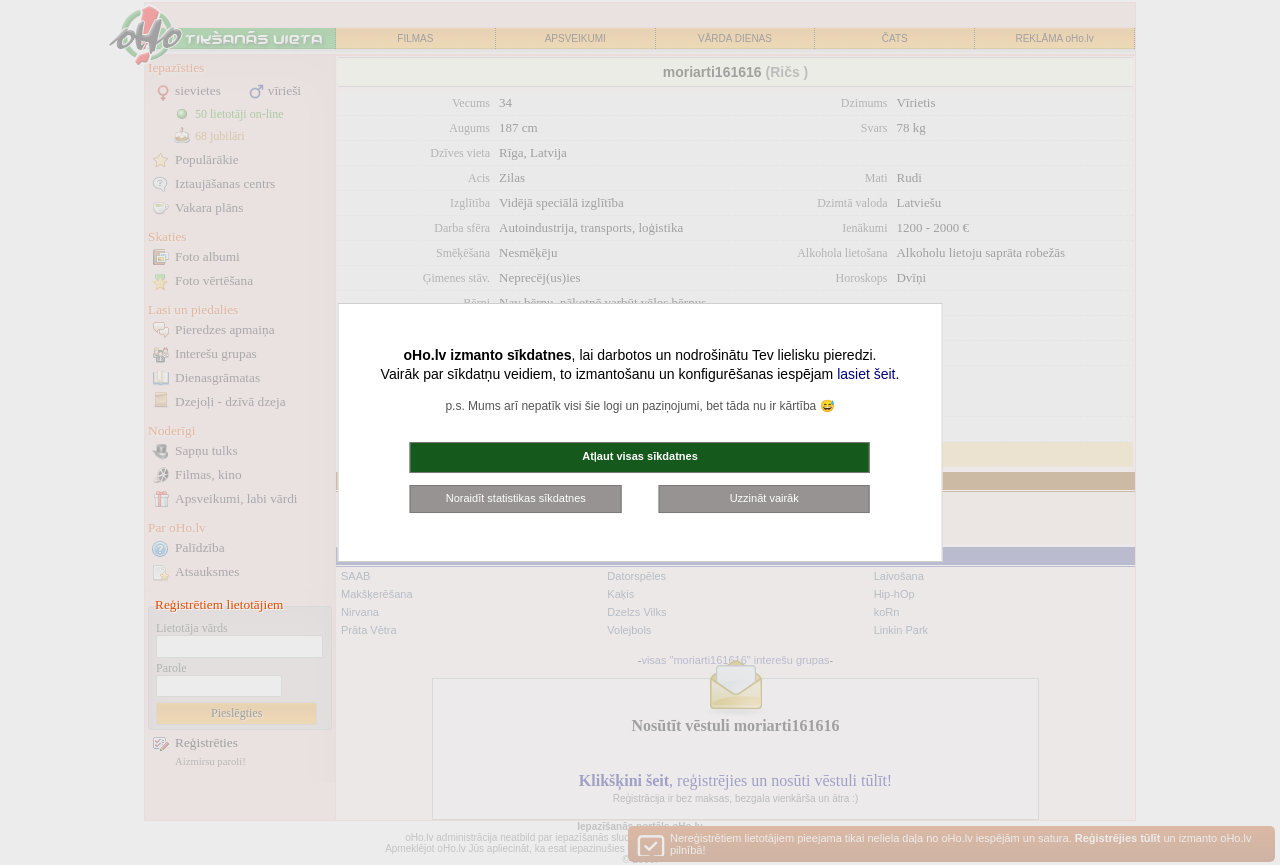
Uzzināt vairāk (764, 498)
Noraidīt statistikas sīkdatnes (516, 498)
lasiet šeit (866, 374)
